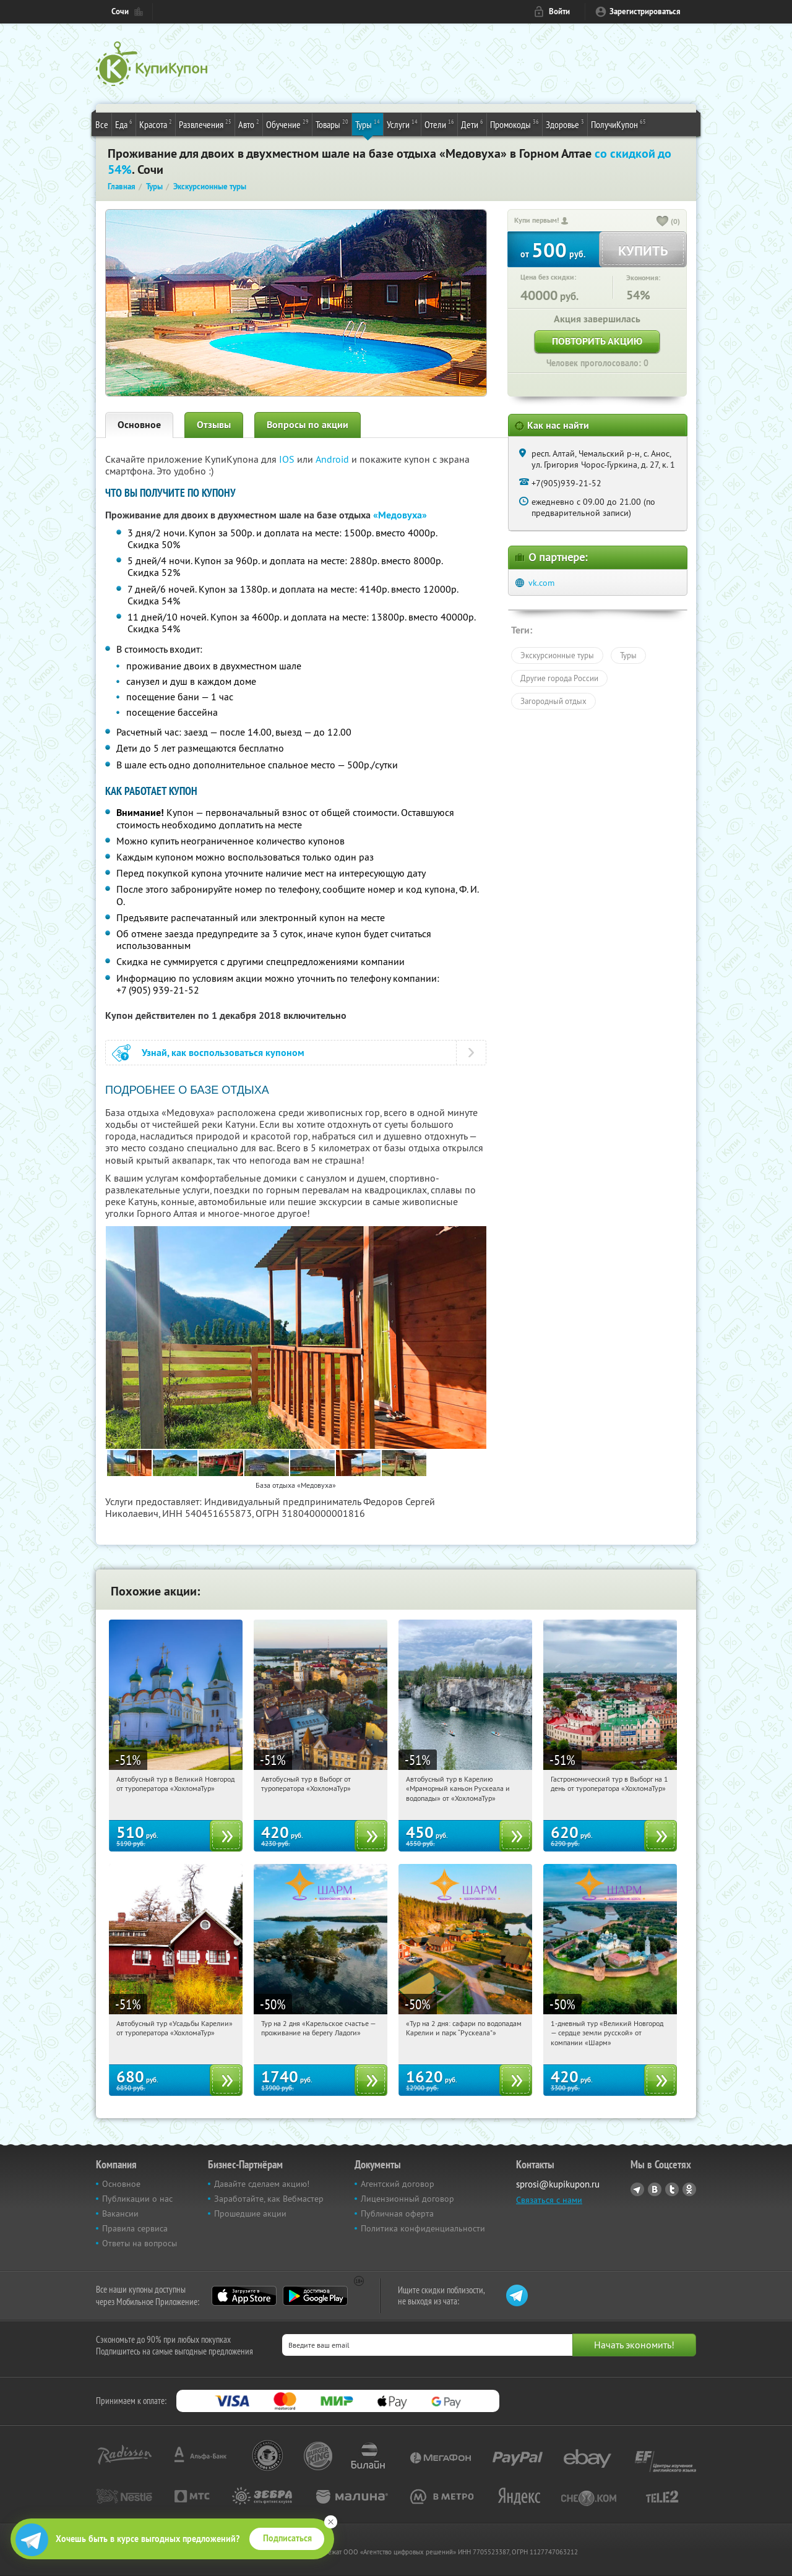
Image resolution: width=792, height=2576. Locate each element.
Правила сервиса (135, 2228)
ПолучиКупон (618, 124)
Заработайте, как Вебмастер (269, 2198)
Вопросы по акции (307, 424)
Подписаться (287, 2538)
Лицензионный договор (407, 2198)
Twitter (672, 2189)
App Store (244, 2296)
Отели (439, 124)
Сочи (120, 11)
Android (333, 459)
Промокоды (514, 124)
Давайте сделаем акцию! (261, 2183)
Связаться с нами (549, 2199)
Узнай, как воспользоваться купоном (223, 1052)
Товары (332, 124)
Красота (155, 124)
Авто (248, 124)
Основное (139, 424)
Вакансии (120, 2213)
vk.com (541, 582)
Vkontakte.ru (654, 2189)
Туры (367, 124)
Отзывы (214, 424)
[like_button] (662, 222)
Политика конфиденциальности (423, 2228)
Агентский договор (397, 2183)
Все (101, 124)
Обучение (287, 124)
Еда (123, 124)
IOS (288, 459)
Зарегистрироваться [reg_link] (645, 11)
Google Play (315, 2296)
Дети (472, 124)
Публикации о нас (137, 2198)
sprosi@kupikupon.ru (558, 2184)
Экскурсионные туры (557, 655)
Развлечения (205, 124)
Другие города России (559, 678)
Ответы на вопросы (139, 2243)
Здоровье (565, 124)
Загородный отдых (553, 701)
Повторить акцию (597, 341)
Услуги (402, 124)
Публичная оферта (397, 2213)
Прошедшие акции (250, 2213)
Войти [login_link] (559, 11)
